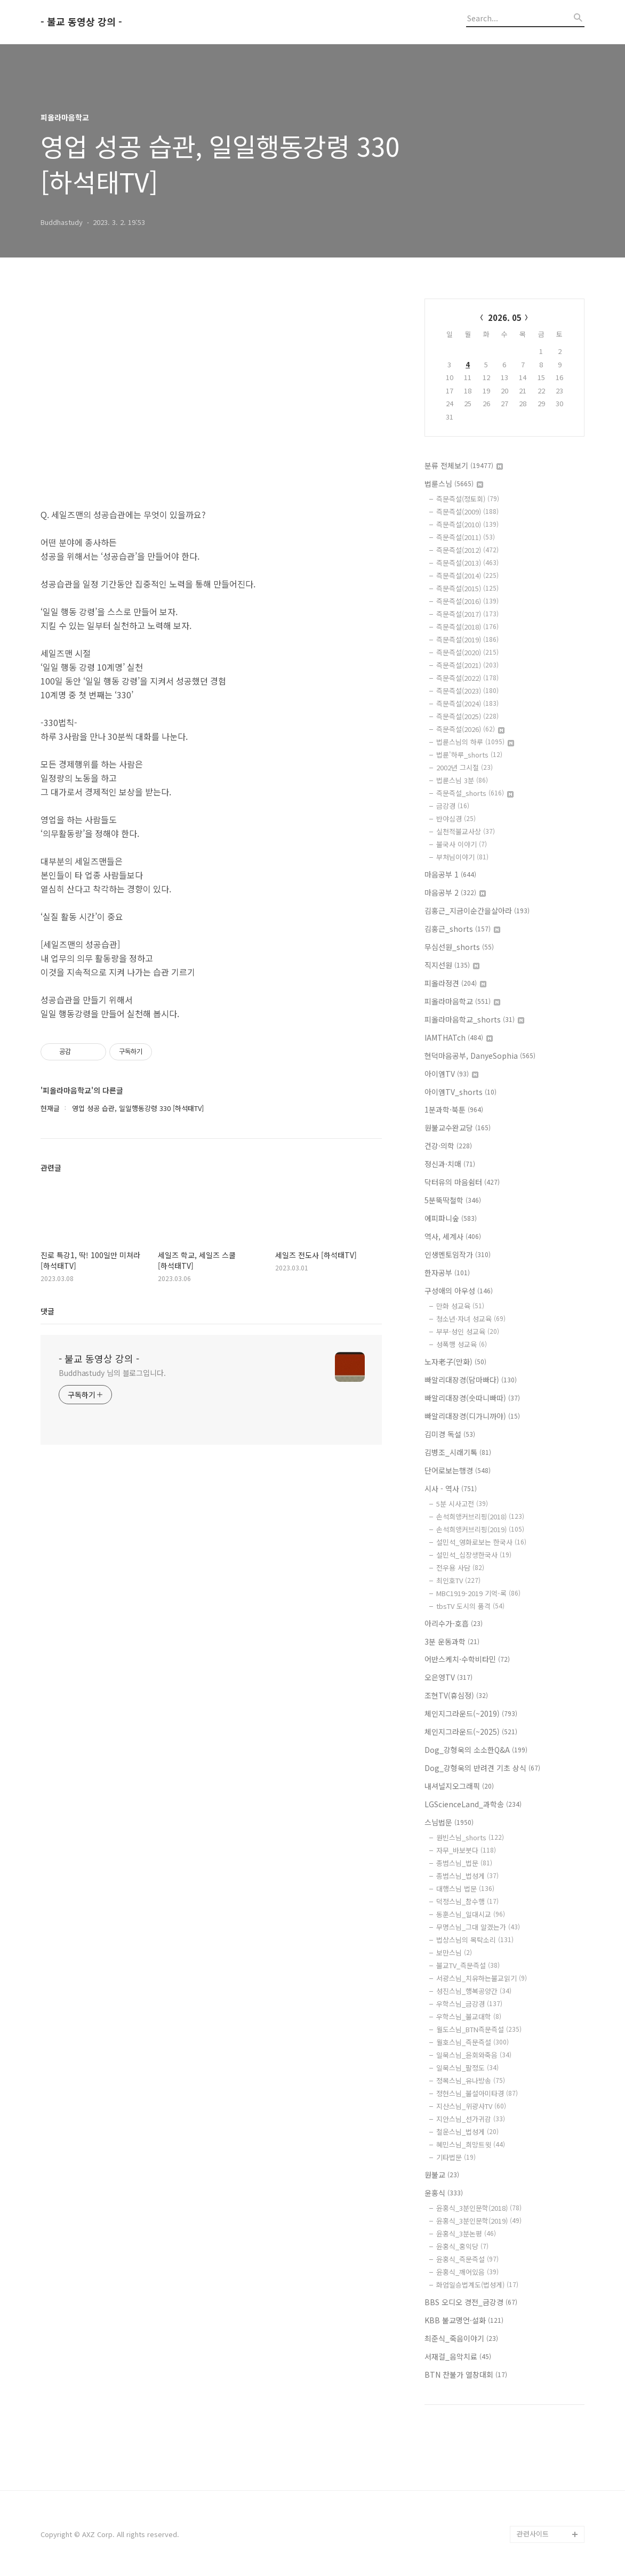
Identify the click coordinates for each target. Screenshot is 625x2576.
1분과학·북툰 (453, 1109)
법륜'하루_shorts (469, 755)
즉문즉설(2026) (470, 729)
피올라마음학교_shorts (474, 1019)
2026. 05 (505, 317)
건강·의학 (448, 1145)
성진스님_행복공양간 (473, 1991)
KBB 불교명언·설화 (463, 2320)
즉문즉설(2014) (467, 575)
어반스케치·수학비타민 (467, 1659)
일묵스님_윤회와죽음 (473, 2055)
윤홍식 (443, 2192)
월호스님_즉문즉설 (472, 2042)
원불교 (441, 2174)
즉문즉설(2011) (465, 537)
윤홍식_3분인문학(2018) (479, 2208)
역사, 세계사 (452, 1236)
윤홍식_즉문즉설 (467, 2259)
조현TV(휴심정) (456, 1695)
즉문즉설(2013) (467, 563)
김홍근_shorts (462, 928)
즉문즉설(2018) (467, 627)
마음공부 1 (450, 874)
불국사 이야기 (461, 844)
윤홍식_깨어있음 (467, 2272)
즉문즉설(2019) (467, 639)
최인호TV (458, 1580)
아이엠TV (451, 1073)
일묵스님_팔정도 (467, 2068)
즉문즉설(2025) (467, 716)
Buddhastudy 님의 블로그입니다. (112, 1372)
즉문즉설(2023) (467, 691)
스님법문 (449, 1822)
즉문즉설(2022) (467, 678)
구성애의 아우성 (458, 1290)
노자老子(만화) (455, 1361)
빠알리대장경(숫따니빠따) (472, 1397)
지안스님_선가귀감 (470, 2119)
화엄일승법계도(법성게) (477, 2285)
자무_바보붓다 (466, 1850)
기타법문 (456, 2157)
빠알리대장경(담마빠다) (470, 1379)
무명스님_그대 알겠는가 (478, 1927)
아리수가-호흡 (453, 1623)
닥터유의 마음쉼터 (462, 1182)
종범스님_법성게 (467, 1876)
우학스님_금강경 (469, 2004)
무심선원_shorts (459, 946)
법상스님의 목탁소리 (475, 1940)
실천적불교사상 (465, 831)
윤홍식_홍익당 (462, 2246)
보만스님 (454, 1952)
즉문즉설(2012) (467, 550)
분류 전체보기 (463, 465)
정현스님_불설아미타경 (477, 2093)
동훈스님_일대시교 (470, 1914)
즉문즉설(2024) (467, 703)
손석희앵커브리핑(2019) (480, 1529)
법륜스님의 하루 (475, 742)
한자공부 (447, 1272)
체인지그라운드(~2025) (470, 1731)
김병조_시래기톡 (457, 1452)
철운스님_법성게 (467, 2132)
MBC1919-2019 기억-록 (478, 1593)
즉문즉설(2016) (467, 601)
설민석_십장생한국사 (473, 1555)
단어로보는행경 (457, 1470)
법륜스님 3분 (462, 780)
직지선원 (451, 965)
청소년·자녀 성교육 (471, 1319)
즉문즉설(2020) (467, 652)
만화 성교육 (460, 1306)
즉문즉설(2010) (467, 524)
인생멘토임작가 (457, 1254)
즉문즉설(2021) (467, 665)
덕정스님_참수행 (467, 1901)
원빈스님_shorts (470, 1837)
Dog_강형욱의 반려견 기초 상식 (482, 1767)
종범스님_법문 (464, 1863)
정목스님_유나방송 (470, 2080)
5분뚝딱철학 (452, 1200)
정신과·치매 (449, 1163)
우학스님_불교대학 (468, 2016)
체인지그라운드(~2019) (470, 1713)
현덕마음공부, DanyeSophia (479, 1055)
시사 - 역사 (450, 1488)
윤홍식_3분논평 (466, 2233)
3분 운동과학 (451, 1641)
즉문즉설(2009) (467, 511)
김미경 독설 (449, 1434)
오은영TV (448, 1677)
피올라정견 (455, 983)
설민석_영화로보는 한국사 (481, 1542)
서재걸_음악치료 (457, 2356)
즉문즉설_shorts (475, 793)
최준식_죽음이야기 (461, 2338)
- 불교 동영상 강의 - (81, 22)
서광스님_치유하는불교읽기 (481, 1978)
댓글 (47, 1311)
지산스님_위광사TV (471, 2106)
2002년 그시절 (464, 767)
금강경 (452, 806)
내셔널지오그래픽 (459, 1786)
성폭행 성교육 (461, 1344)
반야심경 (456, 819)
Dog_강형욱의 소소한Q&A (475, 1749)
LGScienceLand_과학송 (473, 1804)
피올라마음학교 (462, 1001)
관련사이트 (533, 2534)
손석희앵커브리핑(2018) (480, 1516)
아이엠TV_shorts (460, 1091)
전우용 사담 (460, 1568)
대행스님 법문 (465, 1888)
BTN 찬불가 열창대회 (465, 2374)
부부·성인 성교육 (467, 1331)
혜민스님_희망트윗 (470, 2144)
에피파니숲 (450, 1218)
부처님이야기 (462, 857)
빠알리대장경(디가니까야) (472, 1416)
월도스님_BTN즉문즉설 (479, 2029)
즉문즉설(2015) (467, 588)
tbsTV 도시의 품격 (470, 1606)
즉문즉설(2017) (467, 614)
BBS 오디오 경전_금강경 (470, 2302)
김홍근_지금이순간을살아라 (477, 910)
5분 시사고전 (462, 1504)
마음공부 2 (455, 892)
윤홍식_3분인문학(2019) (479, 2221)
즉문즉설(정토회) (467, 499)
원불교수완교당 (457, 1127)
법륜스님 (453, 483)
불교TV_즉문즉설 (468, 1965)
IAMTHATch (458, 1037)
